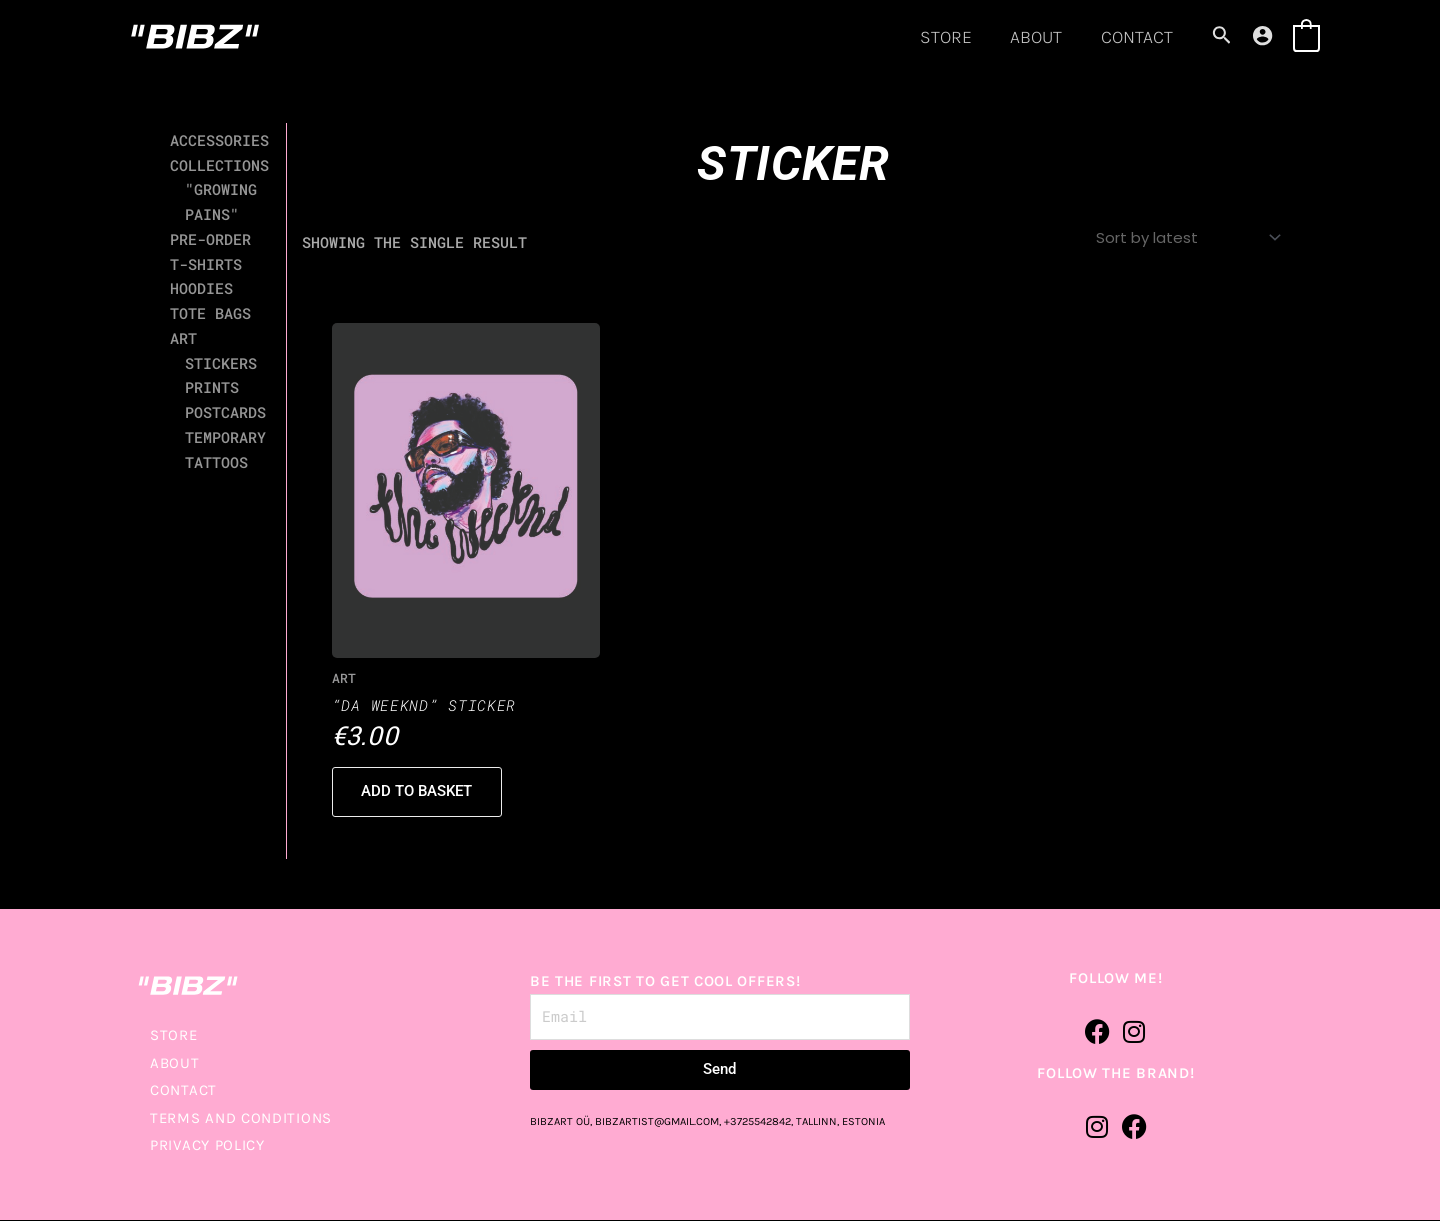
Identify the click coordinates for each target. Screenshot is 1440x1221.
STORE (952, 37)
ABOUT (1040, 37)
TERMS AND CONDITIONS (241, 1119)
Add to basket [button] (418, 792)
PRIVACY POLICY (207, 1147)
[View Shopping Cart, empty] (1306, 36)
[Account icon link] (1262, 35)
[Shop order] (1186, 238)
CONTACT (1138, 37)
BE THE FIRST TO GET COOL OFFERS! (665, 983)
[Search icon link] (1222, 37)
